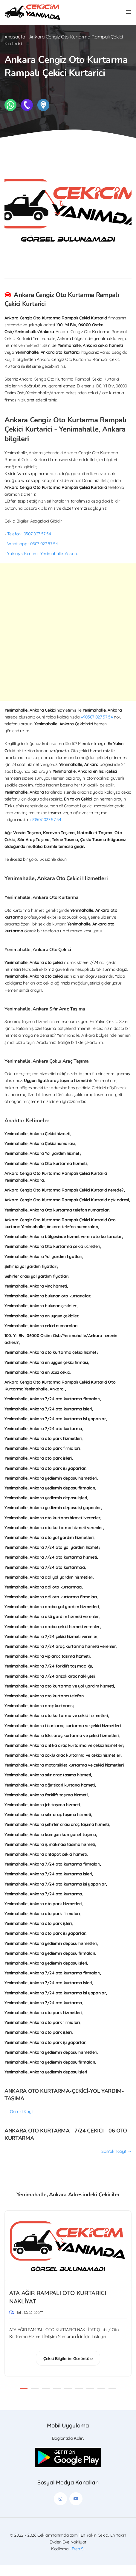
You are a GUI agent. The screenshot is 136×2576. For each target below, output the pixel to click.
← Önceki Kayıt (18, 2122)
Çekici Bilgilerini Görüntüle (68, 2370)
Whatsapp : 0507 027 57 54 (32, 554)
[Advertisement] (68, 643)
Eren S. (78, 2560)
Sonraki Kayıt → (116, 2162)
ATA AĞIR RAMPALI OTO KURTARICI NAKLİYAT (58, 2308)
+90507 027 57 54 (97, 728)
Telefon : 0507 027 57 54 (29, 545)
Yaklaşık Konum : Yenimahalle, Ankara (42, 564)
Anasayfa (14, 48)
